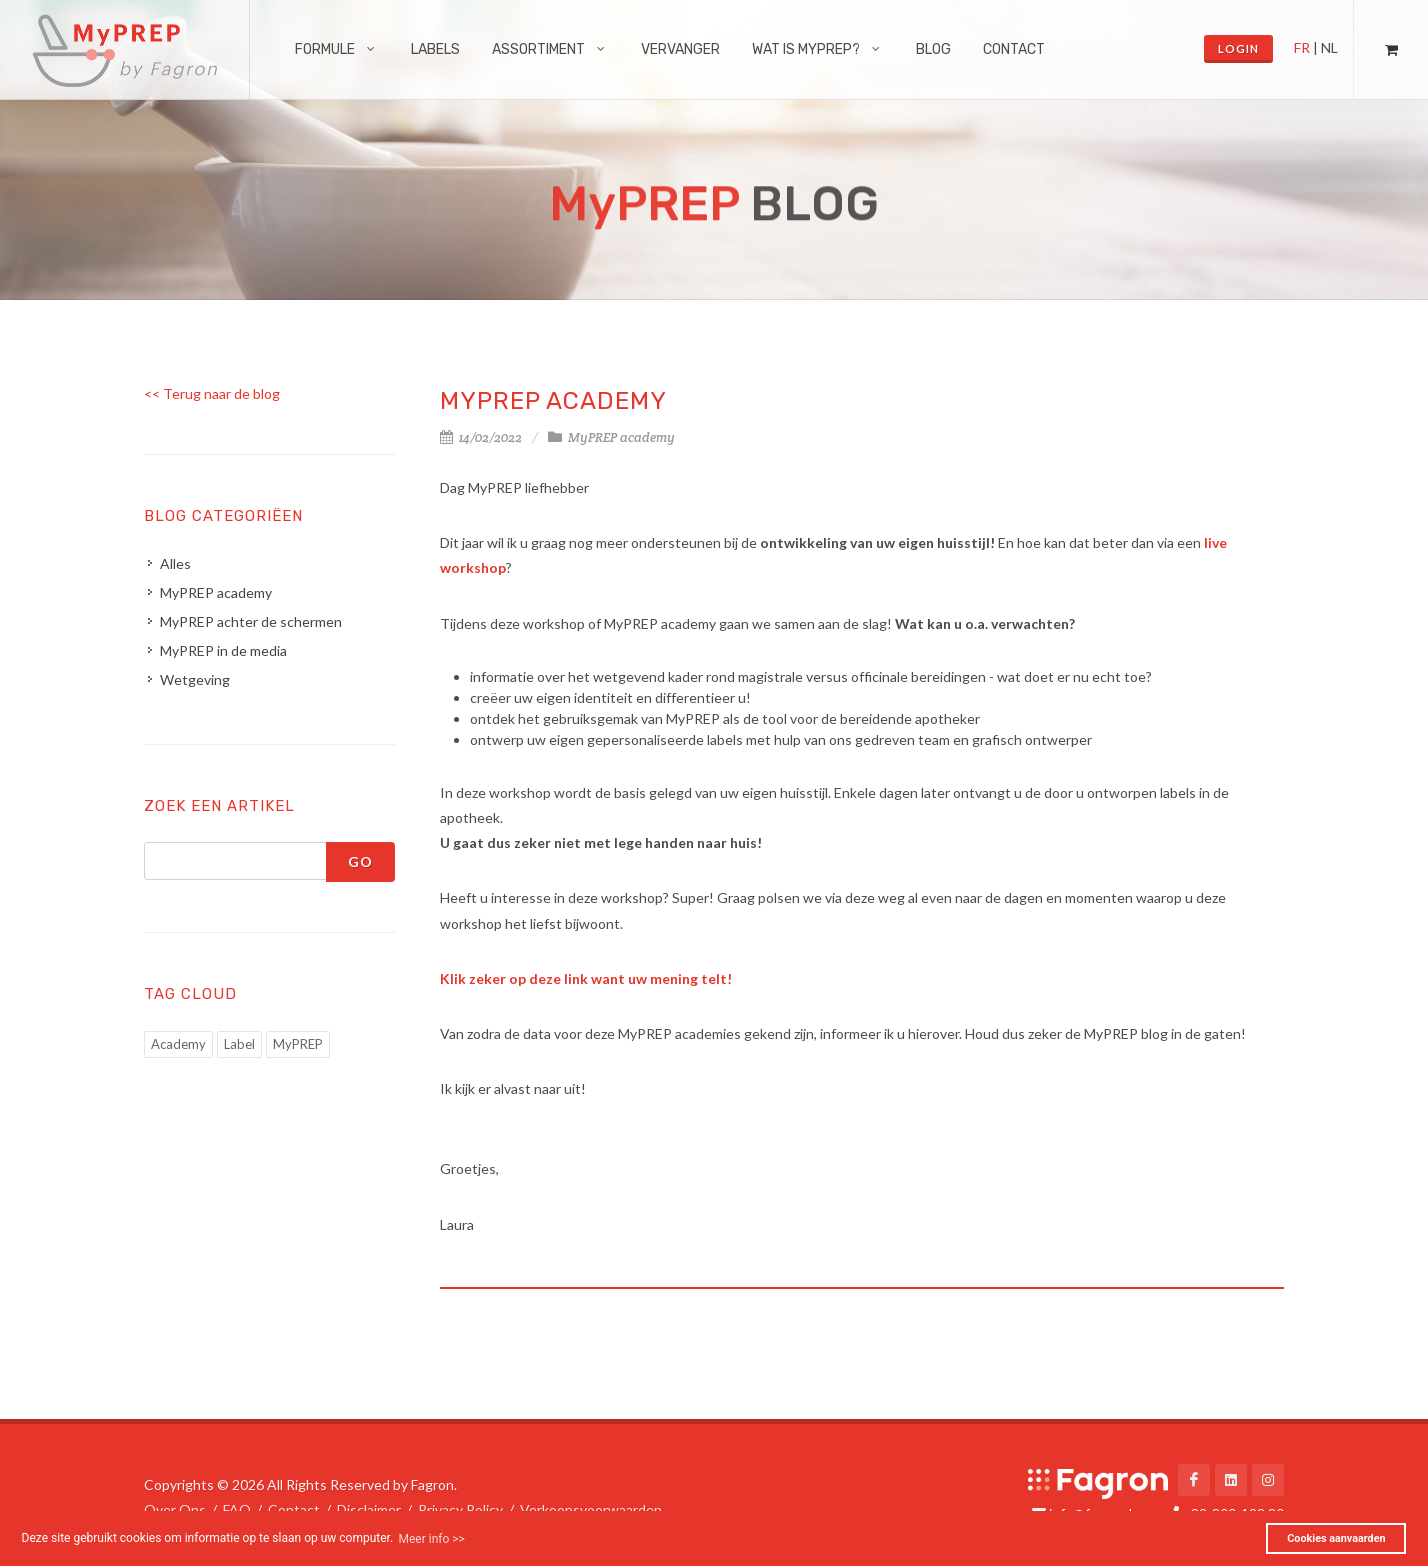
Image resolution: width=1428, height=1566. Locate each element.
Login (1238, 48)
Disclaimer (369, 1509)
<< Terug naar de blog (212, 393)
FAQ (237, 1509)
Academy (178, 1044)
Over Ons (175, 1509)
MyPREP (298, 1044)
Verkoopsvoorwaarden (591, 1509)
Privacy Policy (460, 1509)
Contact (294, 1509)
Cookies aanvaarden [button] (1336, 1538)
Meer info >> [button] (431, 1539)
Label (239, 1044)
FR (1302, 47)
